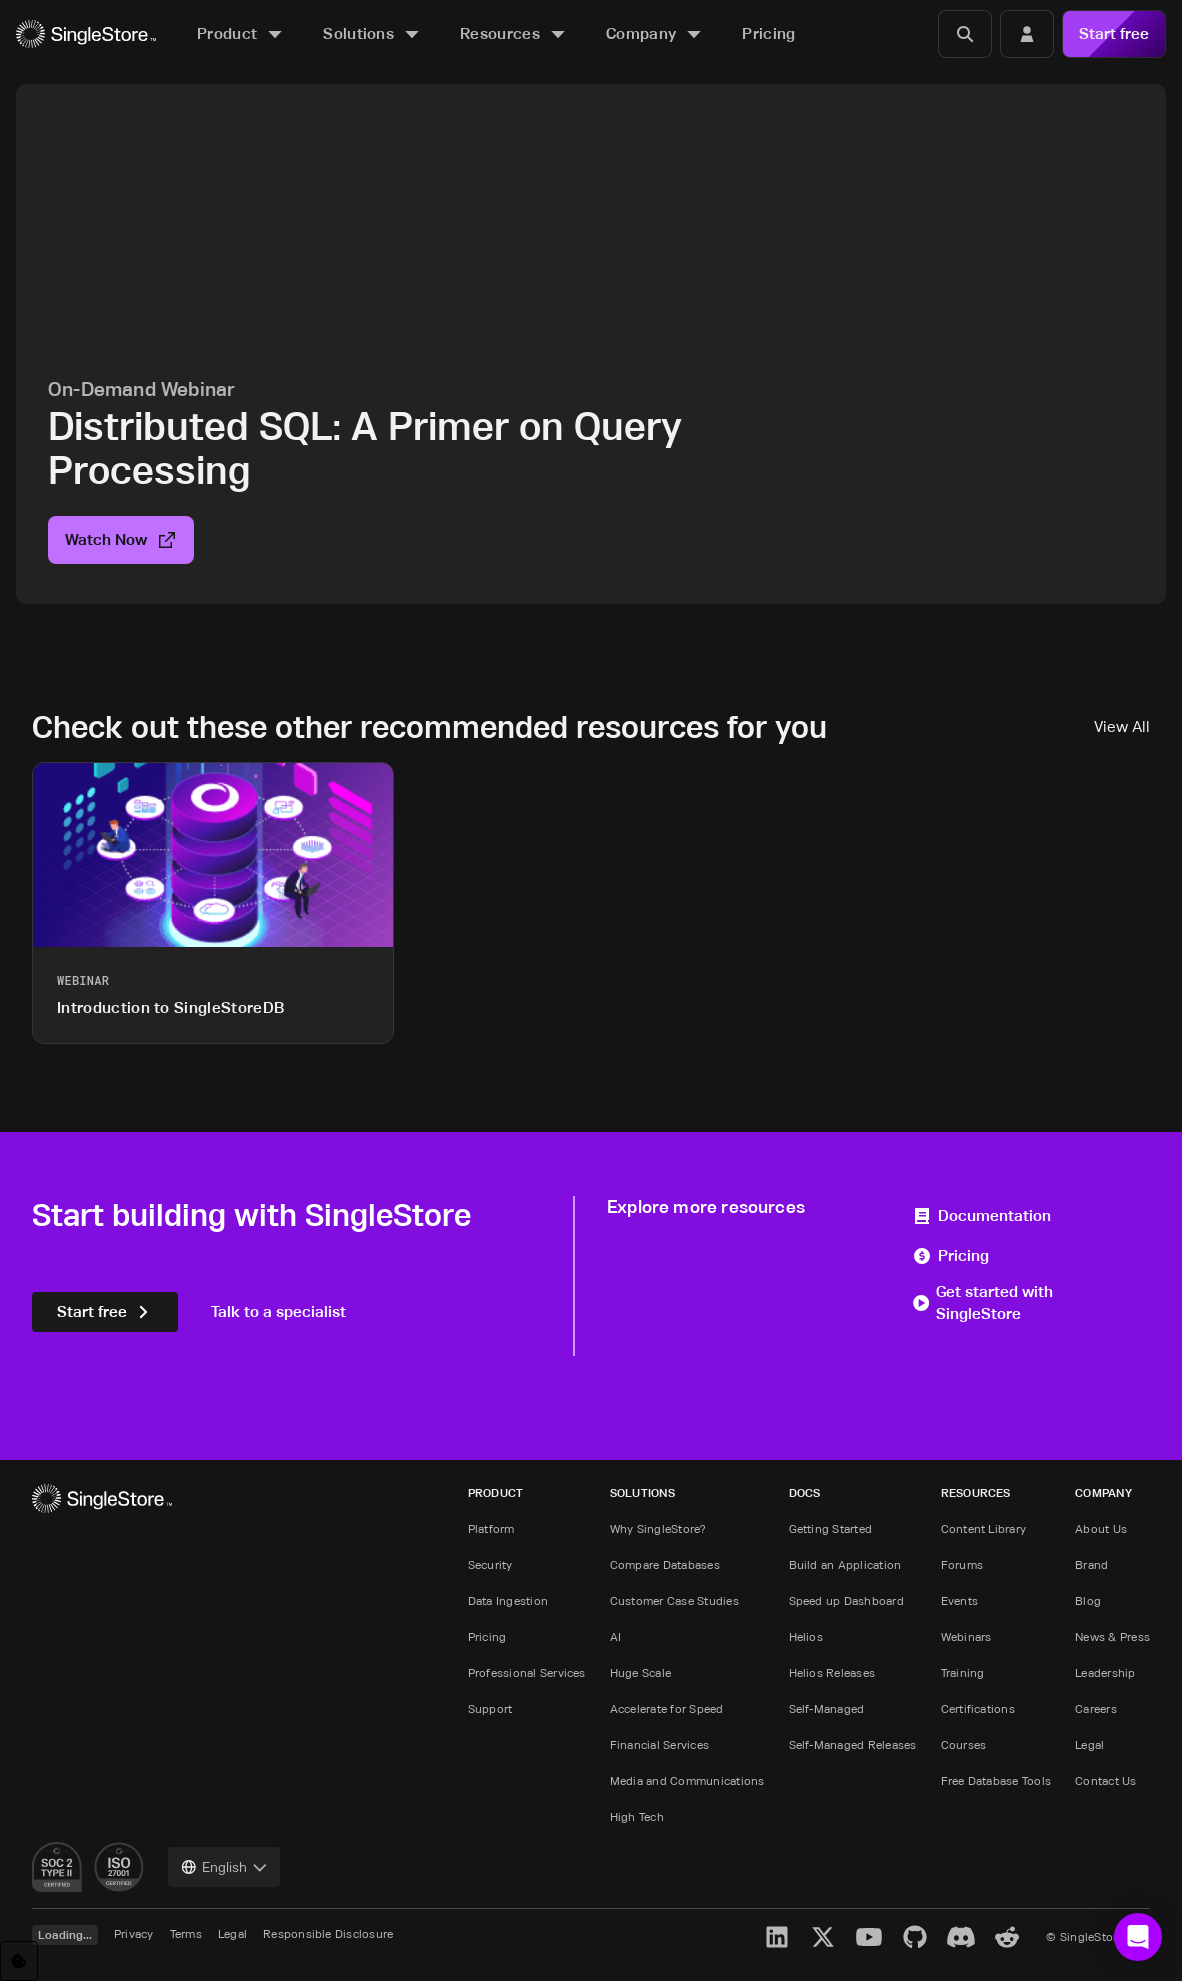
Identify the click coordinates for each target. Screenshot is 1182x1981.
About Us (1101, 1528)
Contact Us (1105, 1780)
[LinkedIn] (777, 1937)
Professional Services (527, 1672)
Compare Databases (665, 1564)
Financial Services (659, 1744)
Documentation (981, 1215)
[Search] (965, 34)
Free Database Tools (996, 1780)
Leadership (1105, 1672)
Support (490, 1708)
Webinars (966, 1636)
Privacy (134, 1933)
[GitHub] (915, 1937)
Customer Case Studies (674, 1600)
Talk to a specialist (278, 1311)
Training (963, 1672)
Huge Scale (640, 1672)
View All (1122, 726)
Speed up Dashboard (846, 1600)
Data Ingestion (508, 1600)
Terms (186, 1933)
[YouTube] (869, 1937)
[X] (823, 1937)
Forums (962, 1564)
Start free (1114, 33)
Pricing (950, 1255)
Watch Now (121, 539)
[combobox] (224, 1867)
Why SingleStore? (658, 1528)
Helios (806, 1636)
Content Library (984, 1528)
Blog (1088, 1600)
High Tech (637, 1816)
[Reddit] (1007, 1937)
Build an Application (845, 1564)
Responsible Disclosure (328, 1933)
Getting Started (831, 1528)
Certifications (978, 1708)
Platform (491, 1528)
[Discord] (961, 1937)
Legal (1089, 1744)
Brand (1091, 1564)
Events (959, 1600)
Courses (964, 1744)
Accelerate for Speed (667, 1708)
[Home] (86, 34)
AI (615, 1636)
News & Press (1112, 1636)
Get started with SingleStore (982, 1302)
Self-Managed (827, 1708)
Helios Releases (832, 1672)
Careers (1096, 1708)
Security (490, 1564)
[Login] (1027, 34)
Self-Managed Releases (853, 1744)
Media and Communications (687, 1780)
